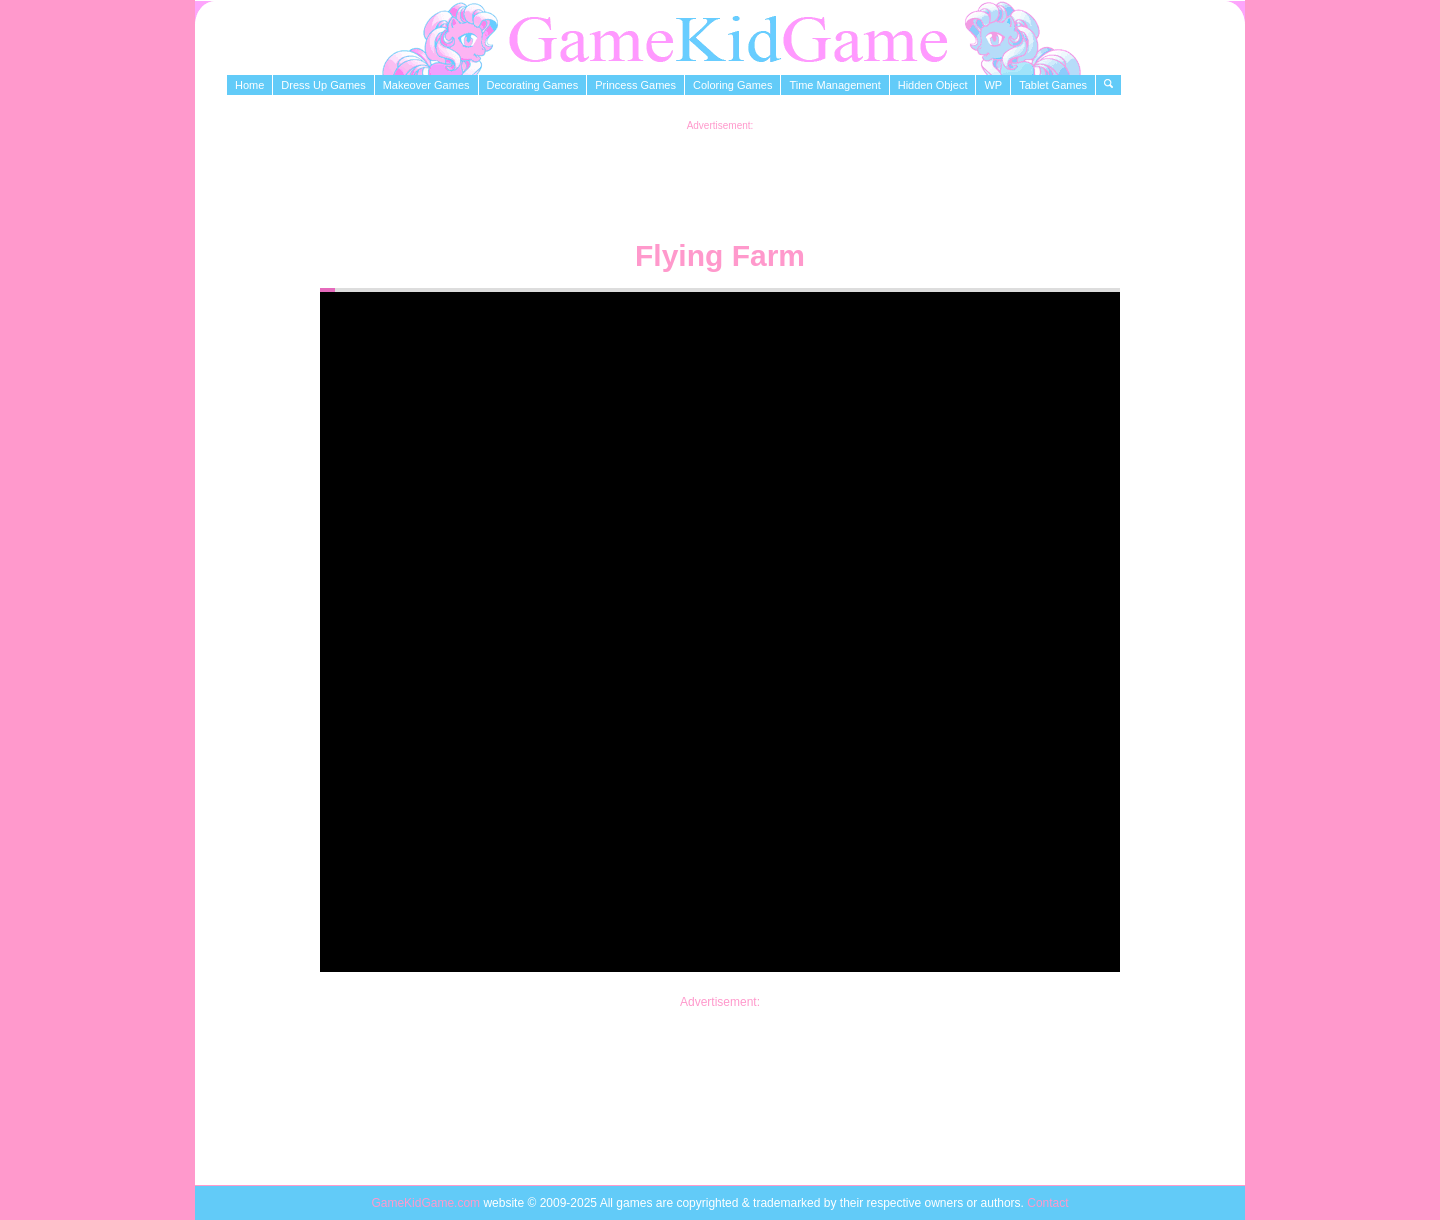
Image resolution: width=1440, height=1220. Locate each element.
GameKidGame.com (427, 1203)
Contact (1047, 1203)
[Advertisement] (720, 176)
